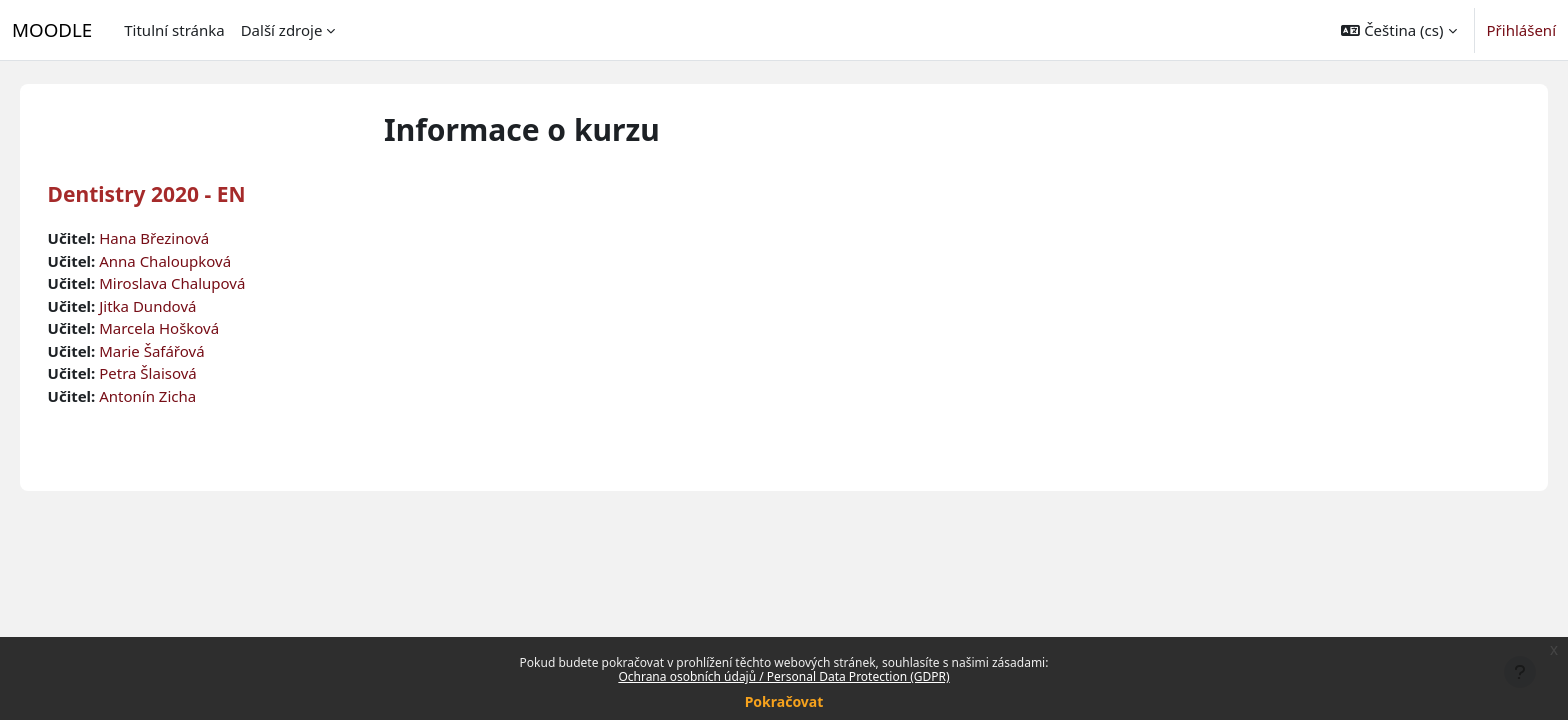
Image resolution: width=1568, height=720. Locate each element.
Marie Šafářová (180, 351)
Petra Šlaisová (177, 373)
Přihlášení (1521, 30)
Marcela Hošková (188, 328)
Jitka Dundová (176, 306)
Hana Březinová (183, 238)
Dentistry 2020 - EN (175, 194)
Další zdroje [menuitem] (282, 30)
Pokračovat (784, 701)
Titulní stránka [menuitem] (174, 30)
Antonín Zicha (176, 396)
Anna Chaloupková (194, 261)
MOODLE (52, 29)
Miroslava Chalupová (201, 283)
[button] (1398, 30)
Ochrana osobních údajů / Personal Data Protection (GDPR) (783, 676)
